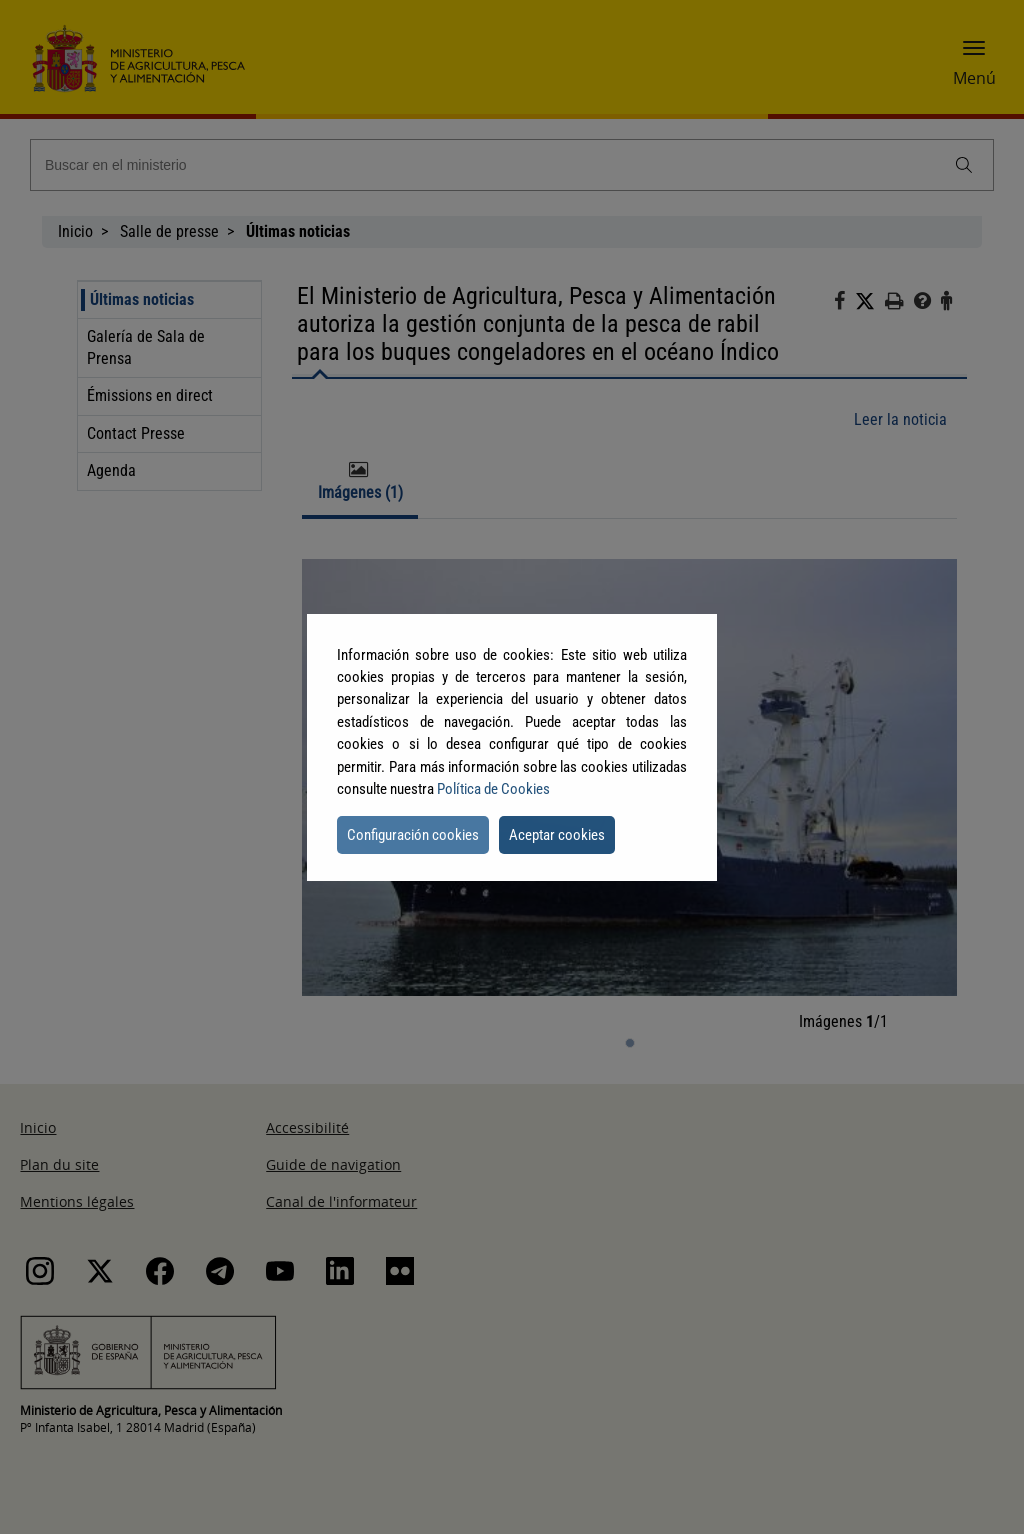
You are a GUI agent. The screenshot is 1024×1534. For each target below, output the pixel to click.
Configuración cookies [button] (413, 835)
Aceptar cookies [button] (557, 835)
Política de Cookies (493, 789)
